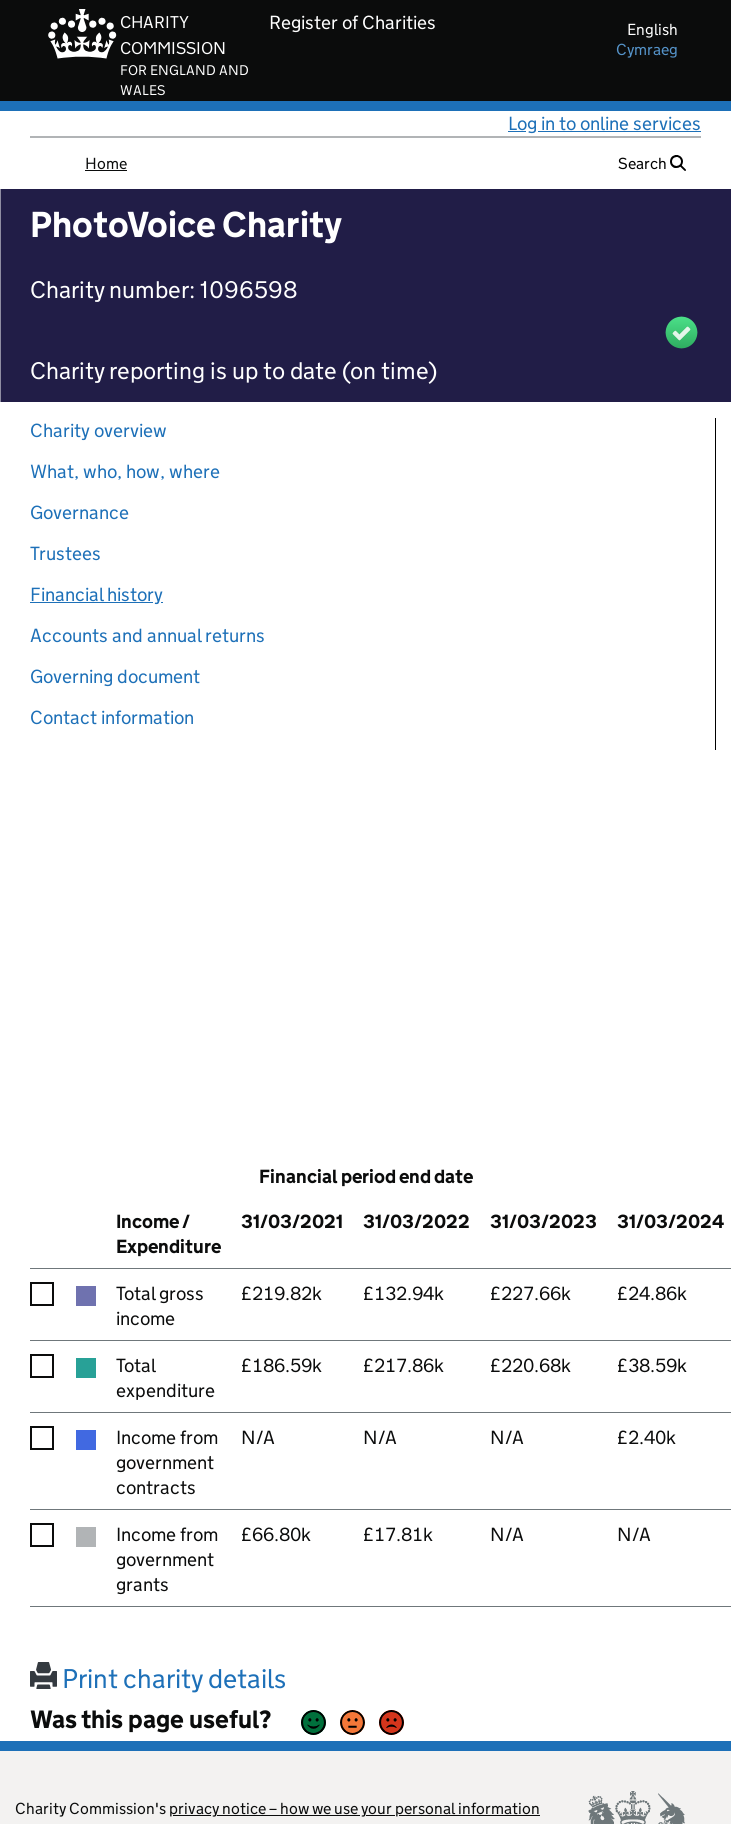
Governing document (115, 676)
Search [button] (652, 163)
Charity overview (98, 430)
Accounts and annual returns (147, 635)
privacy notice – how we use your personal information (354, 1808)
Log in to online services (604, 123)
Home (106, 163)
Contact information (112, 717)
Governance (79, 512)
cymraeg (647, 49)
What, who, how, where (125, 471)
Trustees (65, 553)
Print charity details (158, 1678)
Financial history (96, 594)
